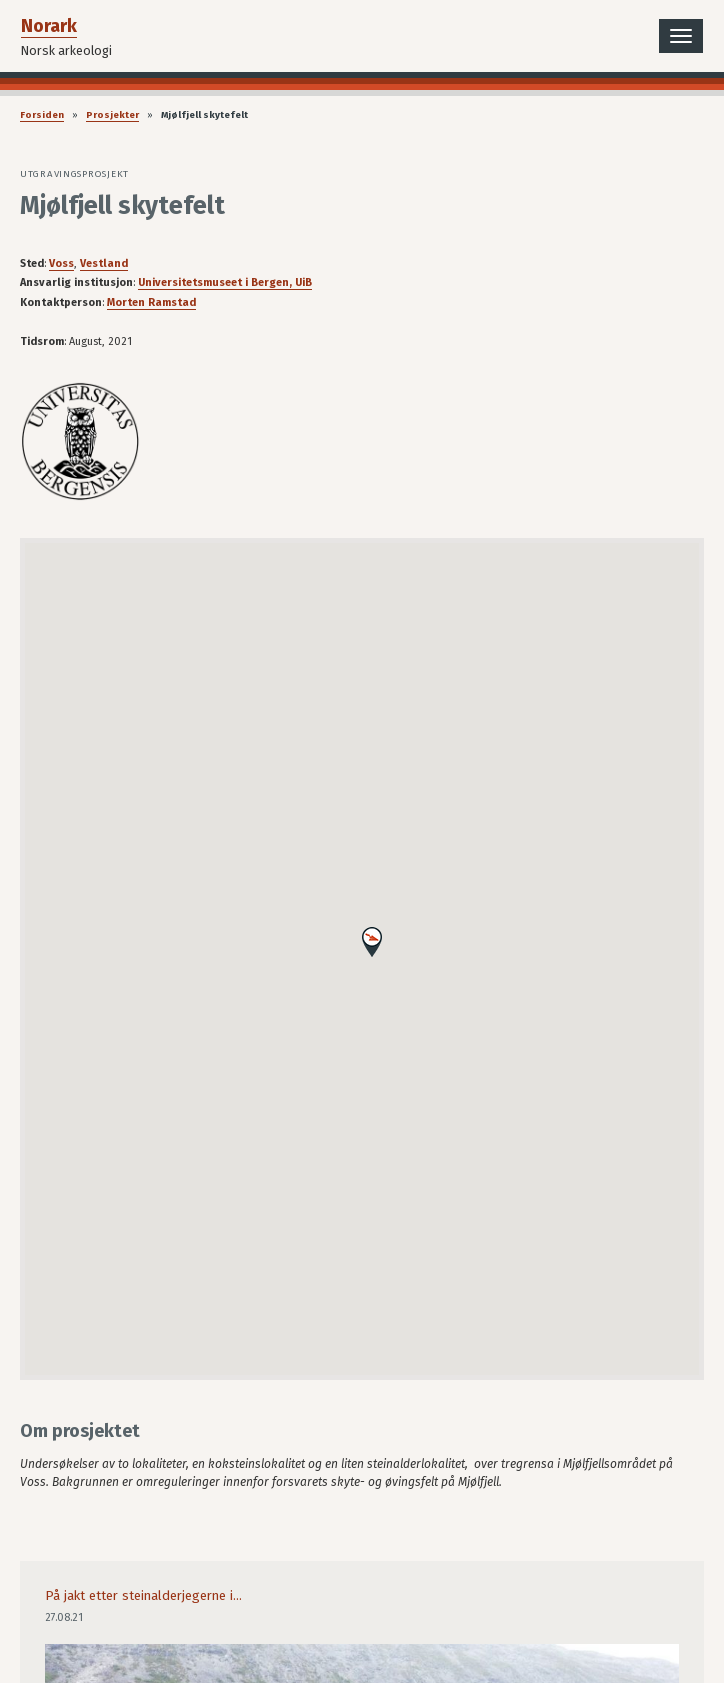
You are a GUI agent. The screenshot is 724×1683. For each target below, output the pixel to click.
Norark (49, 26)
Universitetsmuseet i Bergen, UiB (225, 282)
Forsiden (42, 115)
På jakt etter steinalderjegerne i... (143, 1595)
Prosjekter (112, 115)
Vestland (104, 263)
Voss (61, 263)
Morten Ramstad (151, 302)
